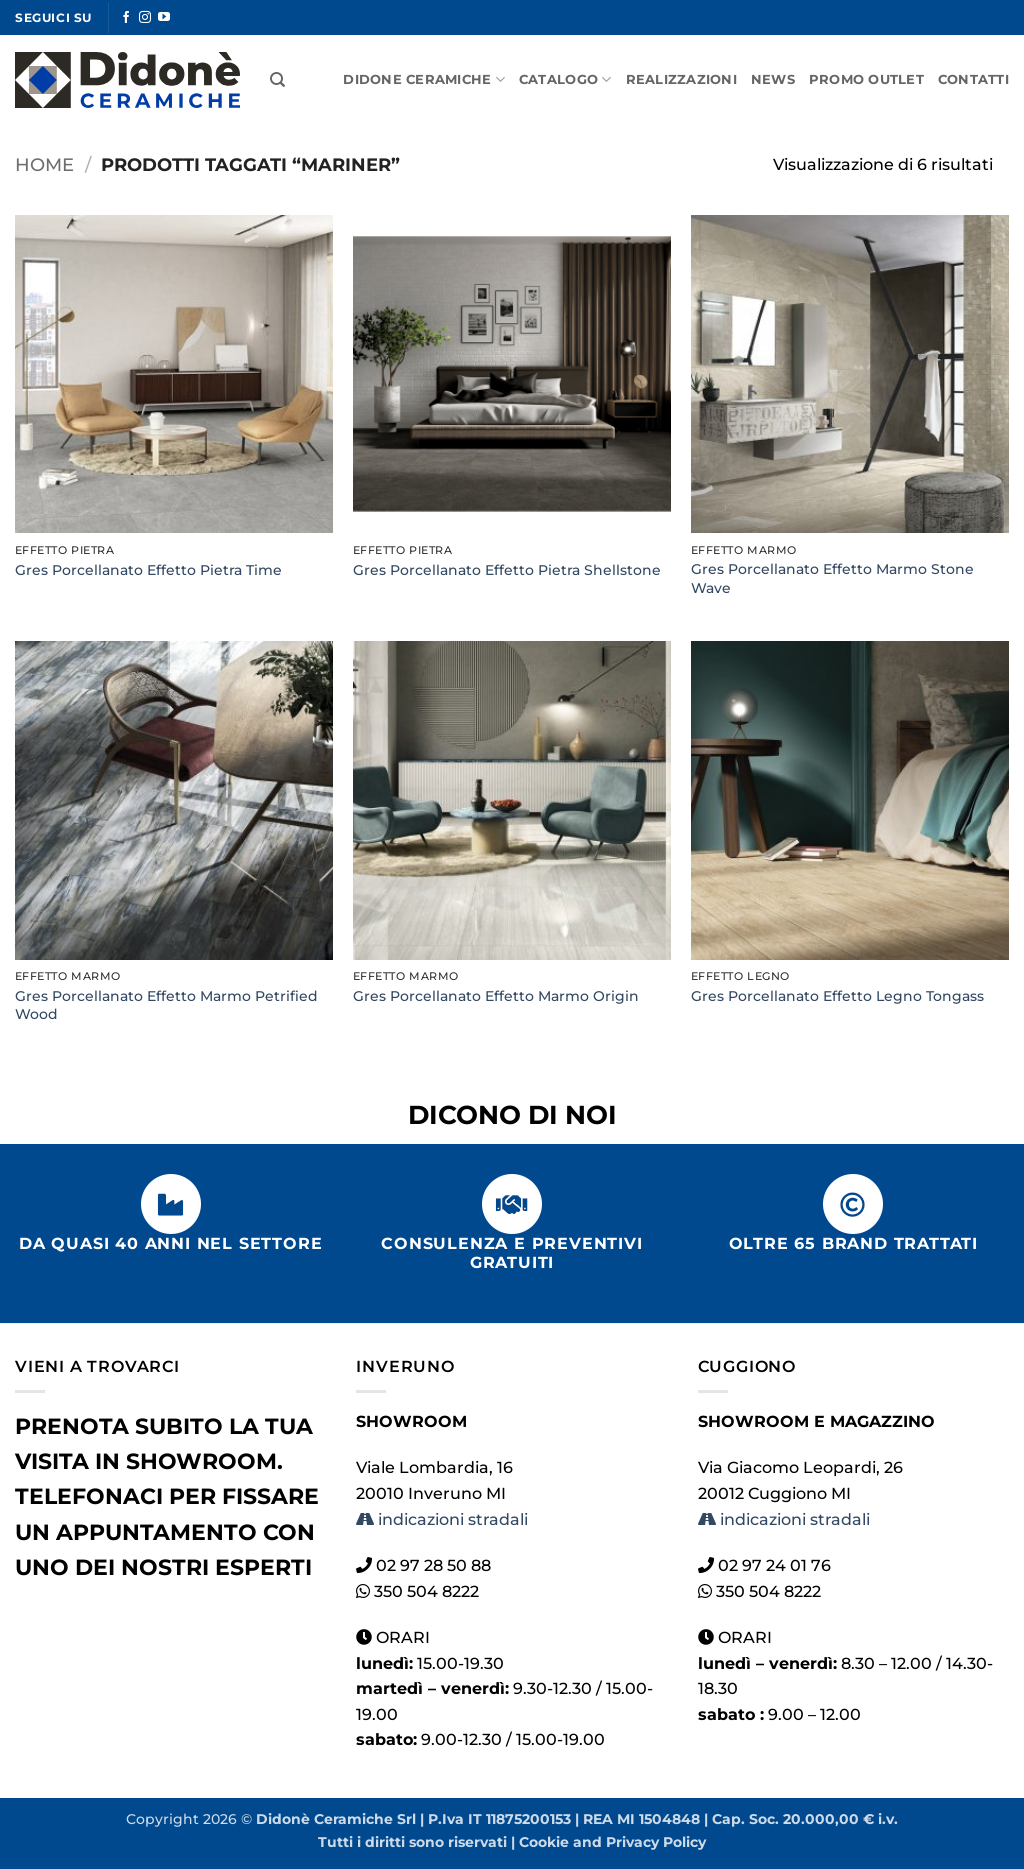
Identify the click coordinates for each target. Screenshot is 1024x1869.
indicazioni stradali (442, 1519)
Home (44, 164)
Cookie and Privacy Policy (612, 1842)
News (773, 79)
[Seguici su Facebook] (126, 18)
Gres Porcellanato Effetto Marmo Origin (496, 996)
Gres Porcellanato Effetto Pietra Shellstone (507, 570)
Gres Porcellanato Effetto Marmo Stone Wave (832, 578)
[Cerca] (277, 80)
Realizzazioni (681, 79)
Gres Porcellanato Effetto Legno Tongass (837, 996)
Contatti (973, 79)
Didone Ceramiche (424, 79)
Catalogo (565, 79)
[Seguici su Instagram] (145, 18)
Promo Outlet (866, 79)
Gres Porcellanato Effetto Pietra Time (148, 570)
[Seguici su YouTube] (164, 18)
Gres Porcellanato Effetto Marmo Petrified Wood (166, 1005)
